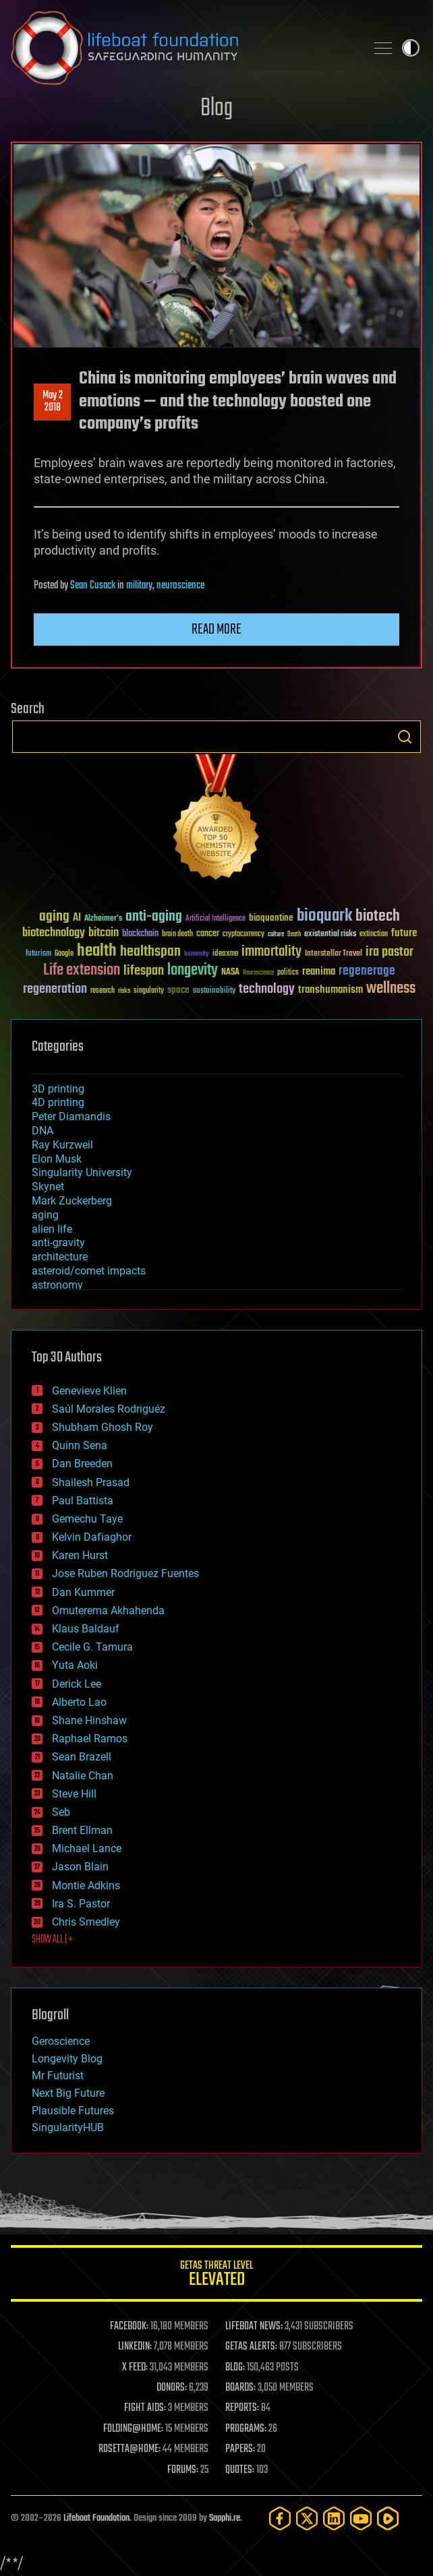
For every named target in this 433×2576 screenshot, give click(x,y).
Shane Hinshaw (89, 1720)
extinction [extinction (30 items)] (373, 934)
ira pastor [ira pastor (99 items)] (389, 952)
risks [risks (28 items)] (124, 991)
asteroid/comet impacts (89, 1270)
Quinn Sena (79, 1445)
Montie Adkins (86, 1885)
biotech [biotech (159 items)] (377, 916)
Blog (216, 109)
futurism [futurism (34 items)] (38, 954)
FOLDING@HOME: (133, 2429)
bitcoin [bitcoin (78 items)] (103, 933)
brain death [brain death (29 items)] (177, 934)
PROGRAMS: (245, 2429)
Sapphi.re (224, 2518)
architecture (60, 1256)
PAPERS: (240, 2449)
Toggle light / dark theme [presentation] (411, 48)
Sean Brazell (81, 1756)
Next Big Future (68, 2093)
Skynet (48, 1186)
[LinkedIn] (334, 2518)
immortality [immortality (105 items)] (271, 952)
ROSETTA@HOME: (129, 2449)
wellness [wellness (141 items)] (390, 989)
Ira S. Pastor (81, 1903)
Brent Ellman (82, 1830)
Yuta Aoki (75, 1665)
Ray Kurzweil (62, 1144)
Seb (61, 1812)
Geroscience (61, 2041)
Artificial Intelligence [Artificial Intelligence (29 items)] (215, 919)
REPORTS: (242, 2408)
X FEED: (135, 2367)
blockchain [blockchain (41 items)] (140, 934)
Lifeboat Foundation (96, 2518)
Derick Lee (76, 1684)
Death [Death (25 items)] (294, 934)
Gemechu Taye (87, 1518)
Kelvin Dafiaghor (92, 1537)
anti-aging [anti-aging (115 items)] (153, 917)
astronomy (57, 1285)
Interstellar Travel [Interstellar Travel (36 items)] (333, 954)
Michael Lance (86, 1848)
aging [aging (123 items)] (54, 917)
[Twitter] (307, 2518)
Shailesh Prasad (90, 1482)
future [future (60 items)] (404, 933)
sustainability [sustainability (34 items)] (214, 991)
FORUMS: (182, 2470)
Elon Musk (57, 1159)
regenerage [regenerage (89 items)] (367, 971)
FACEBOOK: (129, 2326)
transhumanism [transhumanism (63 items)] (330, 989)
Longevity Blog (67, 2058)
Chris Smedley (86, 1921)
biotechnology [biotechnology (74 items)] (53, 933)
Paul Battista (82, 1500)
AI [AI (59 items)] (77, 918)
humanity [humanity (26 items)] (196, 954)
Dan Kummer (83, 1592)
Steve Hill (74, 1793)
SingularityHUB (68, 2127)
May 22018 (52, 402)
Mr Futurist (58, 2075)
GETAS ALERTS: (251, 2347)
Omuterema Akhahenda (108, 1610)
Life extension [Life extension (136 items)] (81, 970)
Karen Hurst (80, 1555)
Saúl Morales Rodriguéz (108, 1409)
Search (404, 736)
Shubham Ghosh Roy (102, 1427)
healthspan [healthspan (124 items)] (150, 952)
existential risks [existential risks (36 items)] (330, 934)
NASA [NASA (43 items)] (230, 972)
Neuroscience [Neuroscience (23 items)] (258, 973)
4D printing (58, 1102)
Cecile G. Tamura (92, 1646)
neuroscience (180, 585)
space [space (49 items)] (178, 989)
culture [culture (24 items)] (276, 934)
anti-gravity (58, 1242)
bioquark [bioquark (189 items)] (324, 916)
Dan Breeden (82, 1463)
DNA (42, 1130)
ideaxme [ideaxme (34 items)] (225, 954)
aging (45, 1214)
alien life (52, 1229)
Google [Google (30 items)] (64, 954)
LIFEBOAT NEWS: (254, 2326)
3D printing (58, 1088)
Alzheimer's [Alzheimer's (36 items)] (103, 919)
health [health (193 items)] (97, 951)
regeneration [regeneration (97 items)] (55, 989)
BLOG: (235, 2367)
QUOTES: (239, 2470)
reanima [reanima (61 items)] (318, 971)
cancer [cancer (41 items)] (207, 934)
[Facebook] (280, 2518)
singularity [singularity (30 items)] (149, 991)
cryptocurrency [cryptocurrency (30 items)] (243, 934)
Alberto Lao (79, 1702)
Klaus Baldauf (85, 1628)
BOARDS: (240, 2388)
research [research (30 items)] (102, 991)
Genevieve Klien (89, 1390)
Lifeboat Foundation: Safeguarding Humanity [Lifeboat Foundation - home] (183, 48)
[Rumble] (388, 2518)
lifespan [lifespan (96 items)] (143, 971)
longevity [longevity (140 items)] (192, 970)
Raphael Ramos (89, 1738)
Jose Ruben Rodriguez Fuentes (125, 1573)
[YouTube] (361, 2518)
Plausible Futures (73, 2110)
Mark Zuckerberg (72, 1200)
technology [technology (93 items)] (267, 990)
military (139, 585)
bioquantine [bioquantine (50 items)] (271, 917)
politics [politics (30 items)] (288, 973)
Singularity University (82, 1172)
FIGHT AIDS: (145, 2408)
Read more (216, 629)
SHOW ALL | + (52, 1940)
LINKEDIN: (135, 2347)
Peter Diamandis (71, 1116)
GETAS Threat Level (216, 2275)
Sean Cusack (92, 585)
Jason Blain (80, 1866)
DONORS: (171, 2388)
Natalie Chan (82, 1775)
